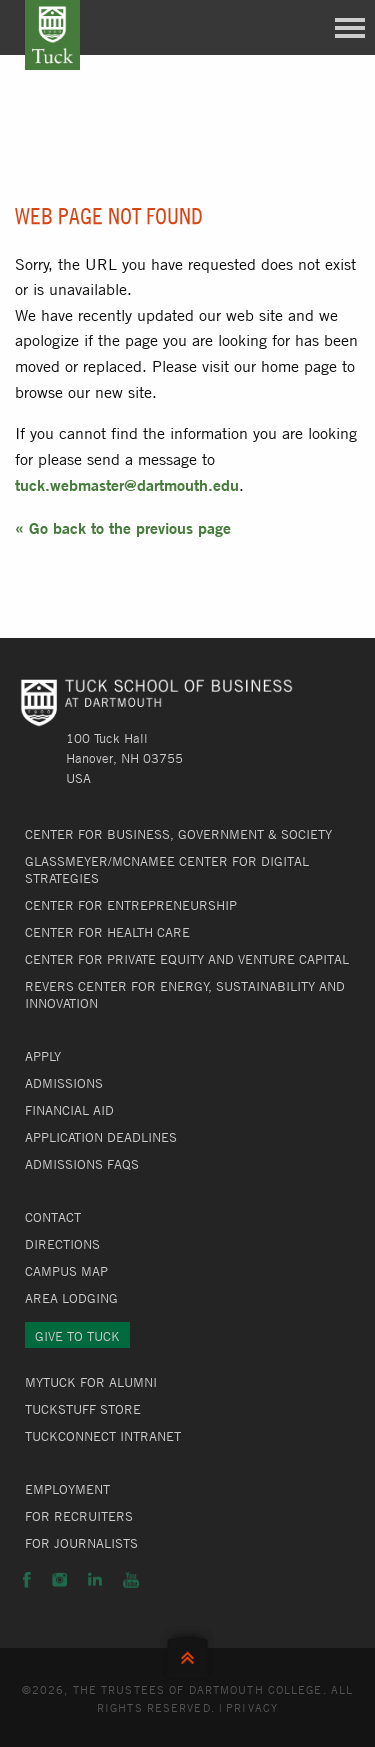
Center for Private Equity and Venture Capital (187, 959)
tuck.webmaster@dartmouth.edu (127, 484)
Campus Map (66, 1271)
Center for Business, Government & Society (178, 834)
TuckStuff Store (83, 1409)
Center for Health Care (107, 932)
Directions (62, 1244)
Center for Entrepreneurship (131, 905)
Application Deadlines (101, 1137)
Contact (53, 1217)
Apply (43, 1056)
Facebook (27, 1580)
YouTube (131, 1580)
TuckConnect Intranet (103, 1436)
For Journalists (81, 1543)
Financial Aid (69, 1110)
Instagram (59, 1580)
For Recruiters (79, 1516)
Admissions (64, 1083)
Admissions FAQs (82, 1164)
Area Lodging (71, 1298)
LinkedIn (95, 1580)
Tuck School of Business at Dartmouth (52, 35)
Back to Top (187, 1653)
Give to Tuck (77, 1336)
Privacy (252, 1707)
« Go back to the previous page (123, 527)
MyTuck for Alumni (91, 1382)
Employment (67, 1489)
